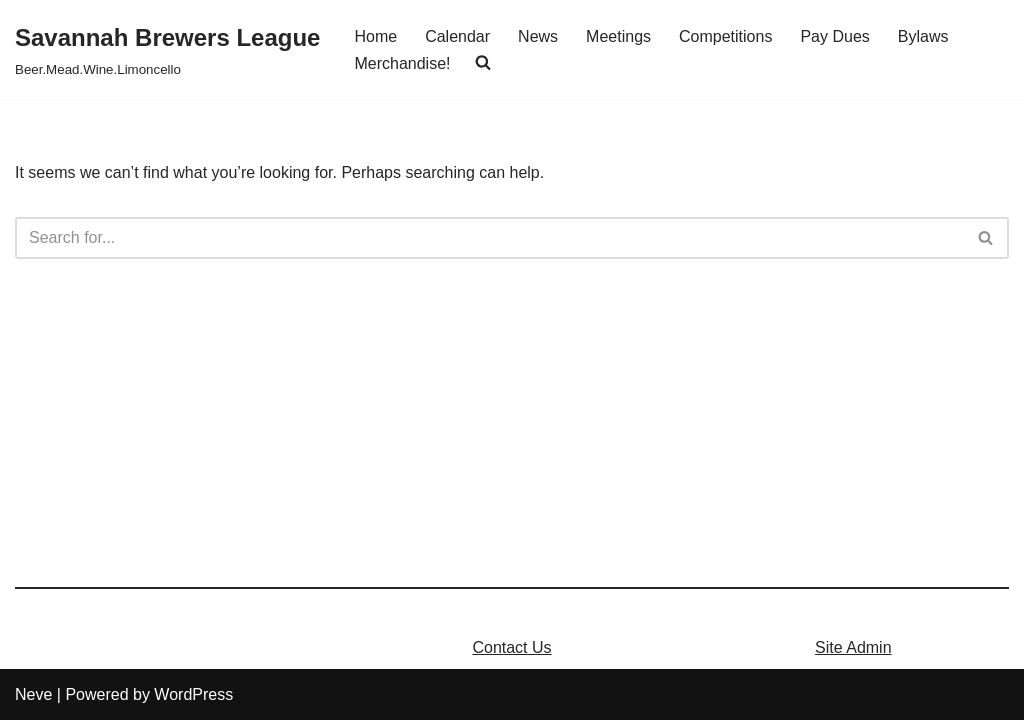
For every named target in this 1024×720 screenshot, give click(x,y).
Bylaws (923, 36)
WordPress (193, 694)
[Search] (489, 238)
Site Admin (853, 647)
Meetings (618, 36)
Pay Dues (834, 36)
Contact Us (511, 647)
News (538, 36)
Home (375, 36)
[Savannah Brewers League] (167, 49)
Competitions (725, 36)
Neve (33, 694)
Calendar (457, 36)
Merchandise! (402, 63)
